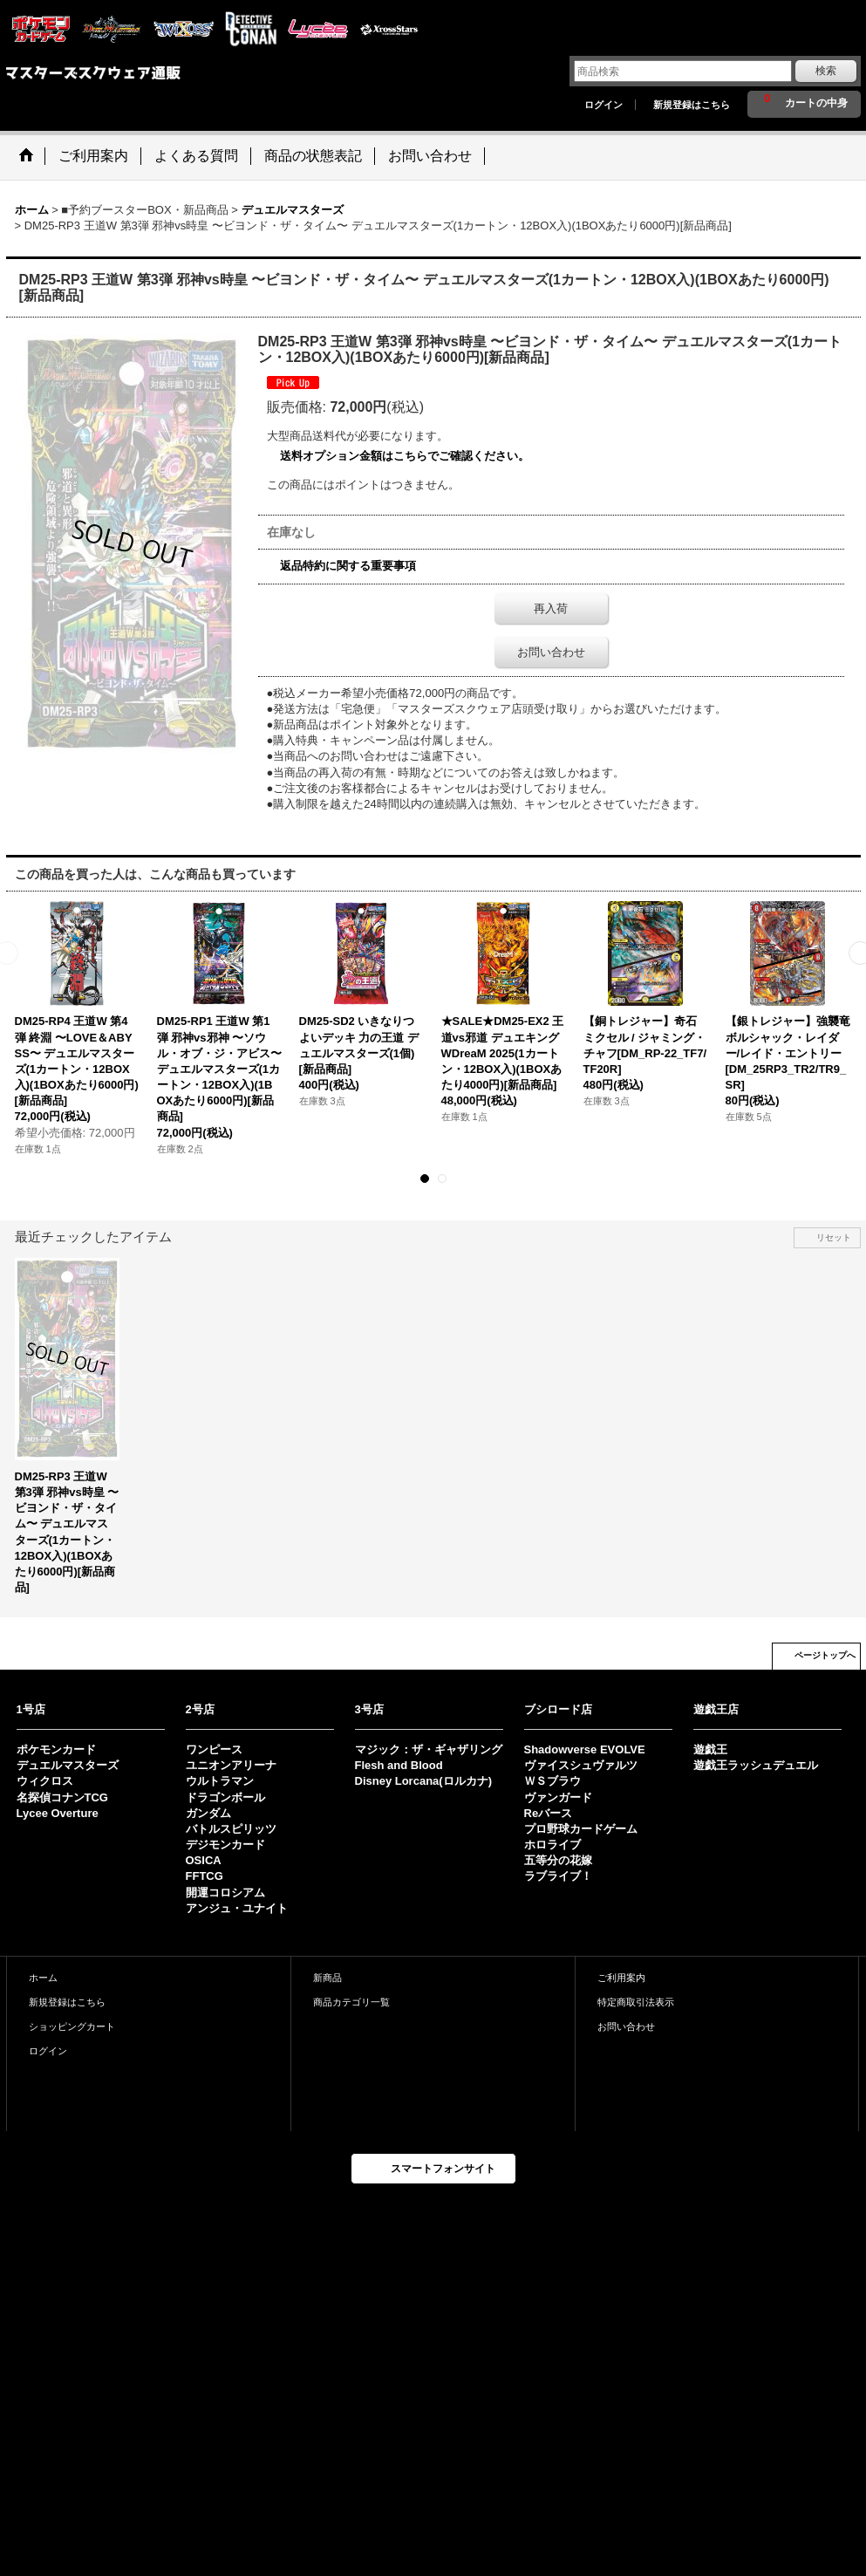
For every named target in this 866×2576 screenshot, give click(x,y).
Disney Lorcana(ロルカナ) (423, 1780)
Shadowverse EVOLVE (584, 1749)
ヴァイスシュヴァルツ (581, 1765)
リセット (833, 1237)
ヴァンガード (558, 1797)
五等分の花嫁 (558, 1860)
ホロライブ (552, 1844)
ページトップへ (825, 1655)
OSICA (204, 1860)
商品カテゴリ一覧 (351, 2002)
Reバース (548, 1813)
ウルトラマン (220, 1780)
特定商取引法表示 (635, 2002)
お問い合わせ (551, 652)
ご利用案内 (621, 1977)
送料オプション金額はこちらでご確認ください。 (404, 455)
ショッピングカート (72, 2026)
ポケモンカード (56, 1749)
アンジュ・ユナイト (237, 1908)
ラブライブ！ (558, 1875)
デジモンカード (225, 1844)
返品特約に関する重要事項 (348, 565)
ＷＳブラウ (552, 1780)
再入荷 (551, 608)
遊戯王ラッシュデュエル (755, 1765)
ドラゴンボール (225, 1797)
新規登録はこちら (691, 104)
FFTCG (204, 1875)
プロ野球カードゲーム (581, 1828)
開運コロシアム (225, 1892)
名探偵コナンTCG (62, 1797)
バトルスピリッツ (231, 1828)
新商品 (327, 1977)
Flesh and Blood (399, 1765)
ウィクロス (45, 1780)
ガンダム (208, 1813)
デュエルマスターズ (68, 1765)
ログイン (603, 104)
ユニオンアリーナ (231, 1765)
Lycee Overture (58, 1813)
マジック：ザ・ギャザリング (428, 1749)
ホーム (43, 1977)
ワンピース (214, 1749)
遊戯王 (710, 1749)
